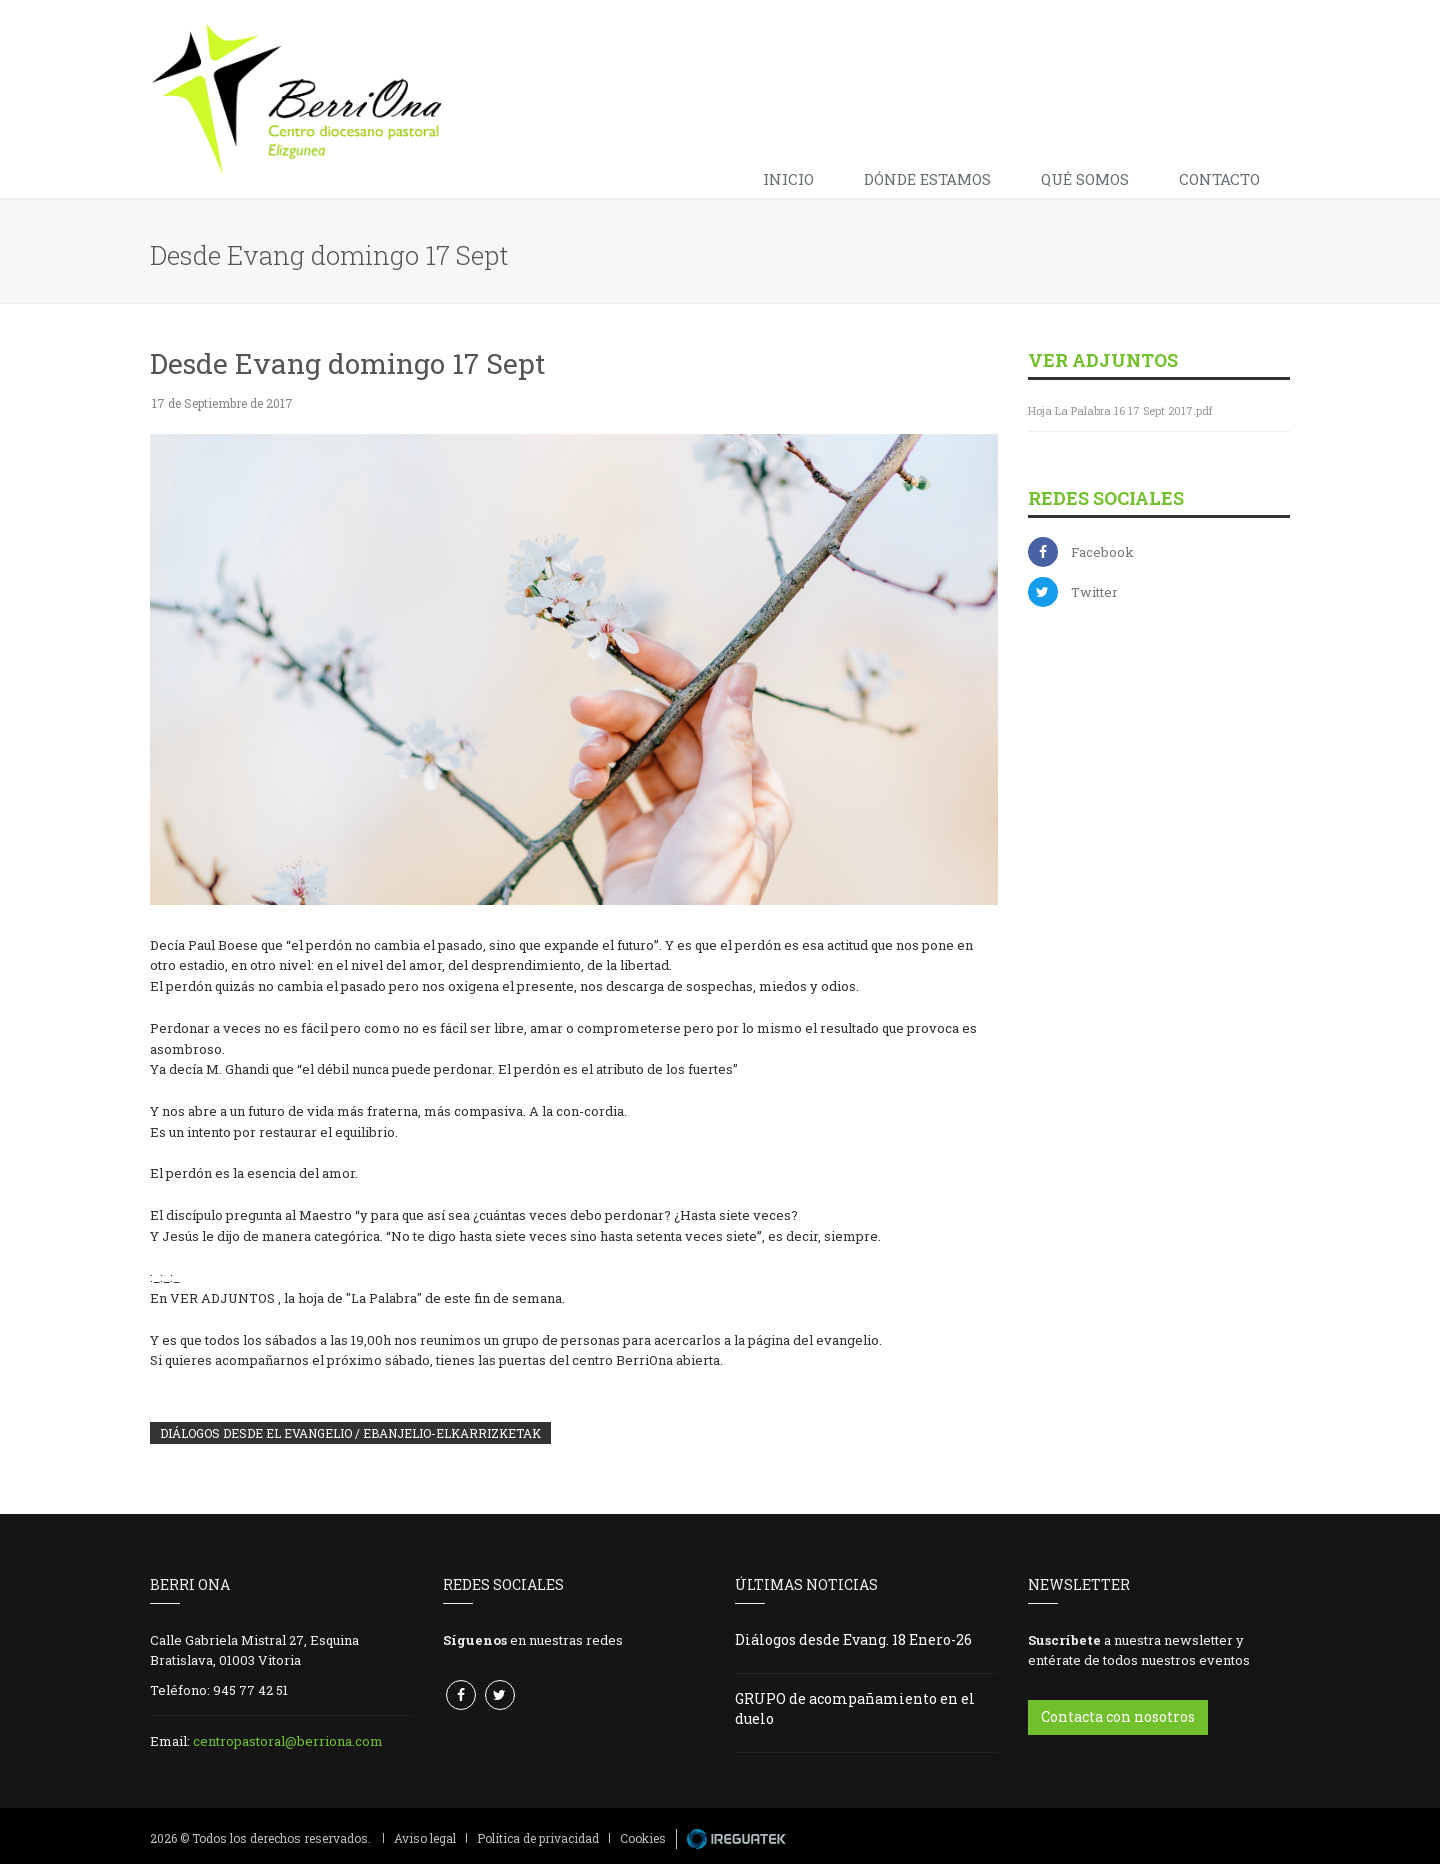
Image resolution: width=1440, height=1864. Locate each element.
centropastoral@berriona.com (288, 1741)
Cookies (643, 1838)
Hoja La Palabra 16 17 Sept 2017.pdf (1120, 410)
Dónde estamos (927, 179)
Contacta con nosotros (1118, 1716)
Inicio (788, 179)
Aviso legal (425, 1838)
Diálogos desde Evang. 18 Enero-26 (853, 1639)
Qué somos (1085, 179)
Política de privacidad (538, 1838)
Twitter (1094, 592)
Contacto (1219, 179)
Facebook (1102, 552)
